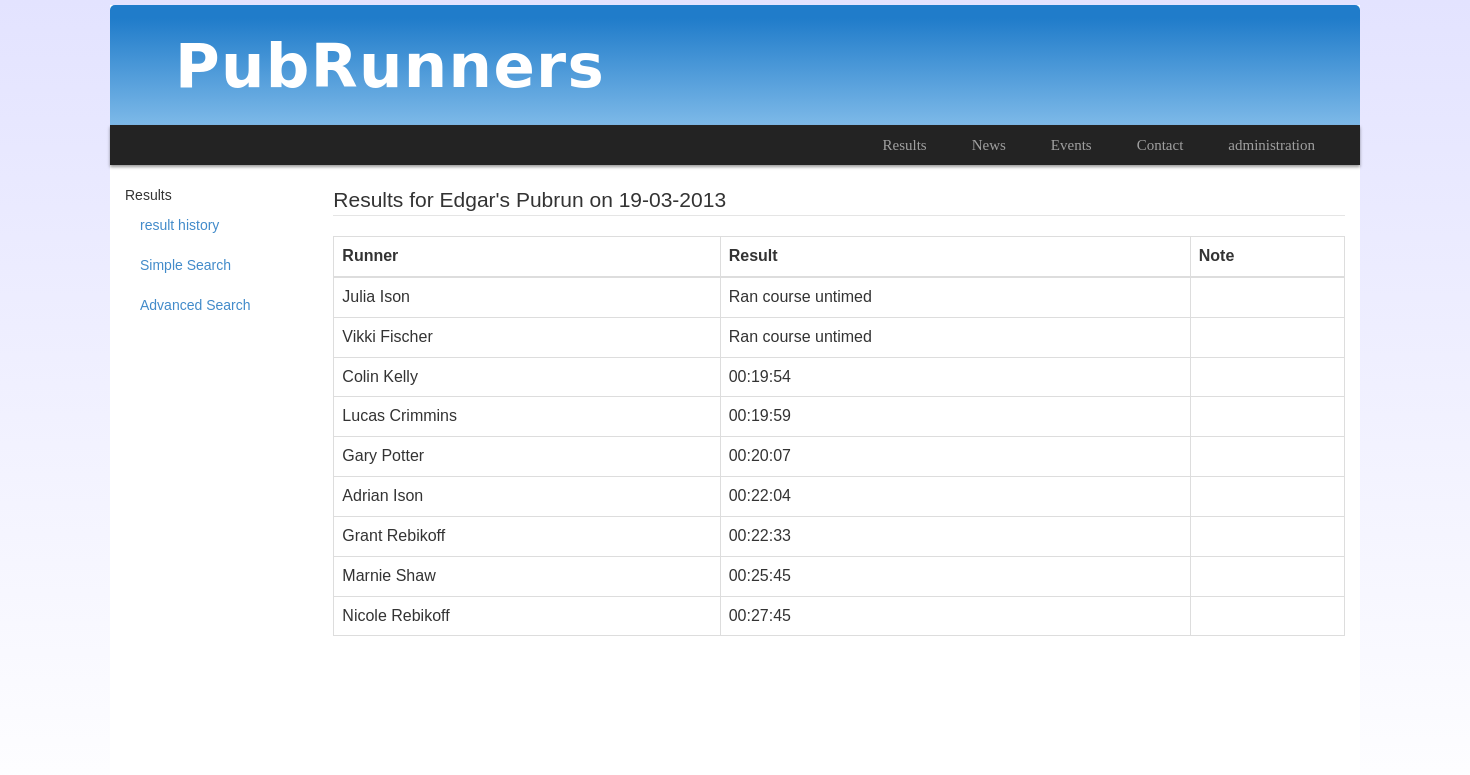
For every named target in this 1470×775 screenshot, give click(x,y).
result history (179, 225)
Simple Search (185, 265)
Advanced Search (195, 305)
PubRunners (390, 65)
